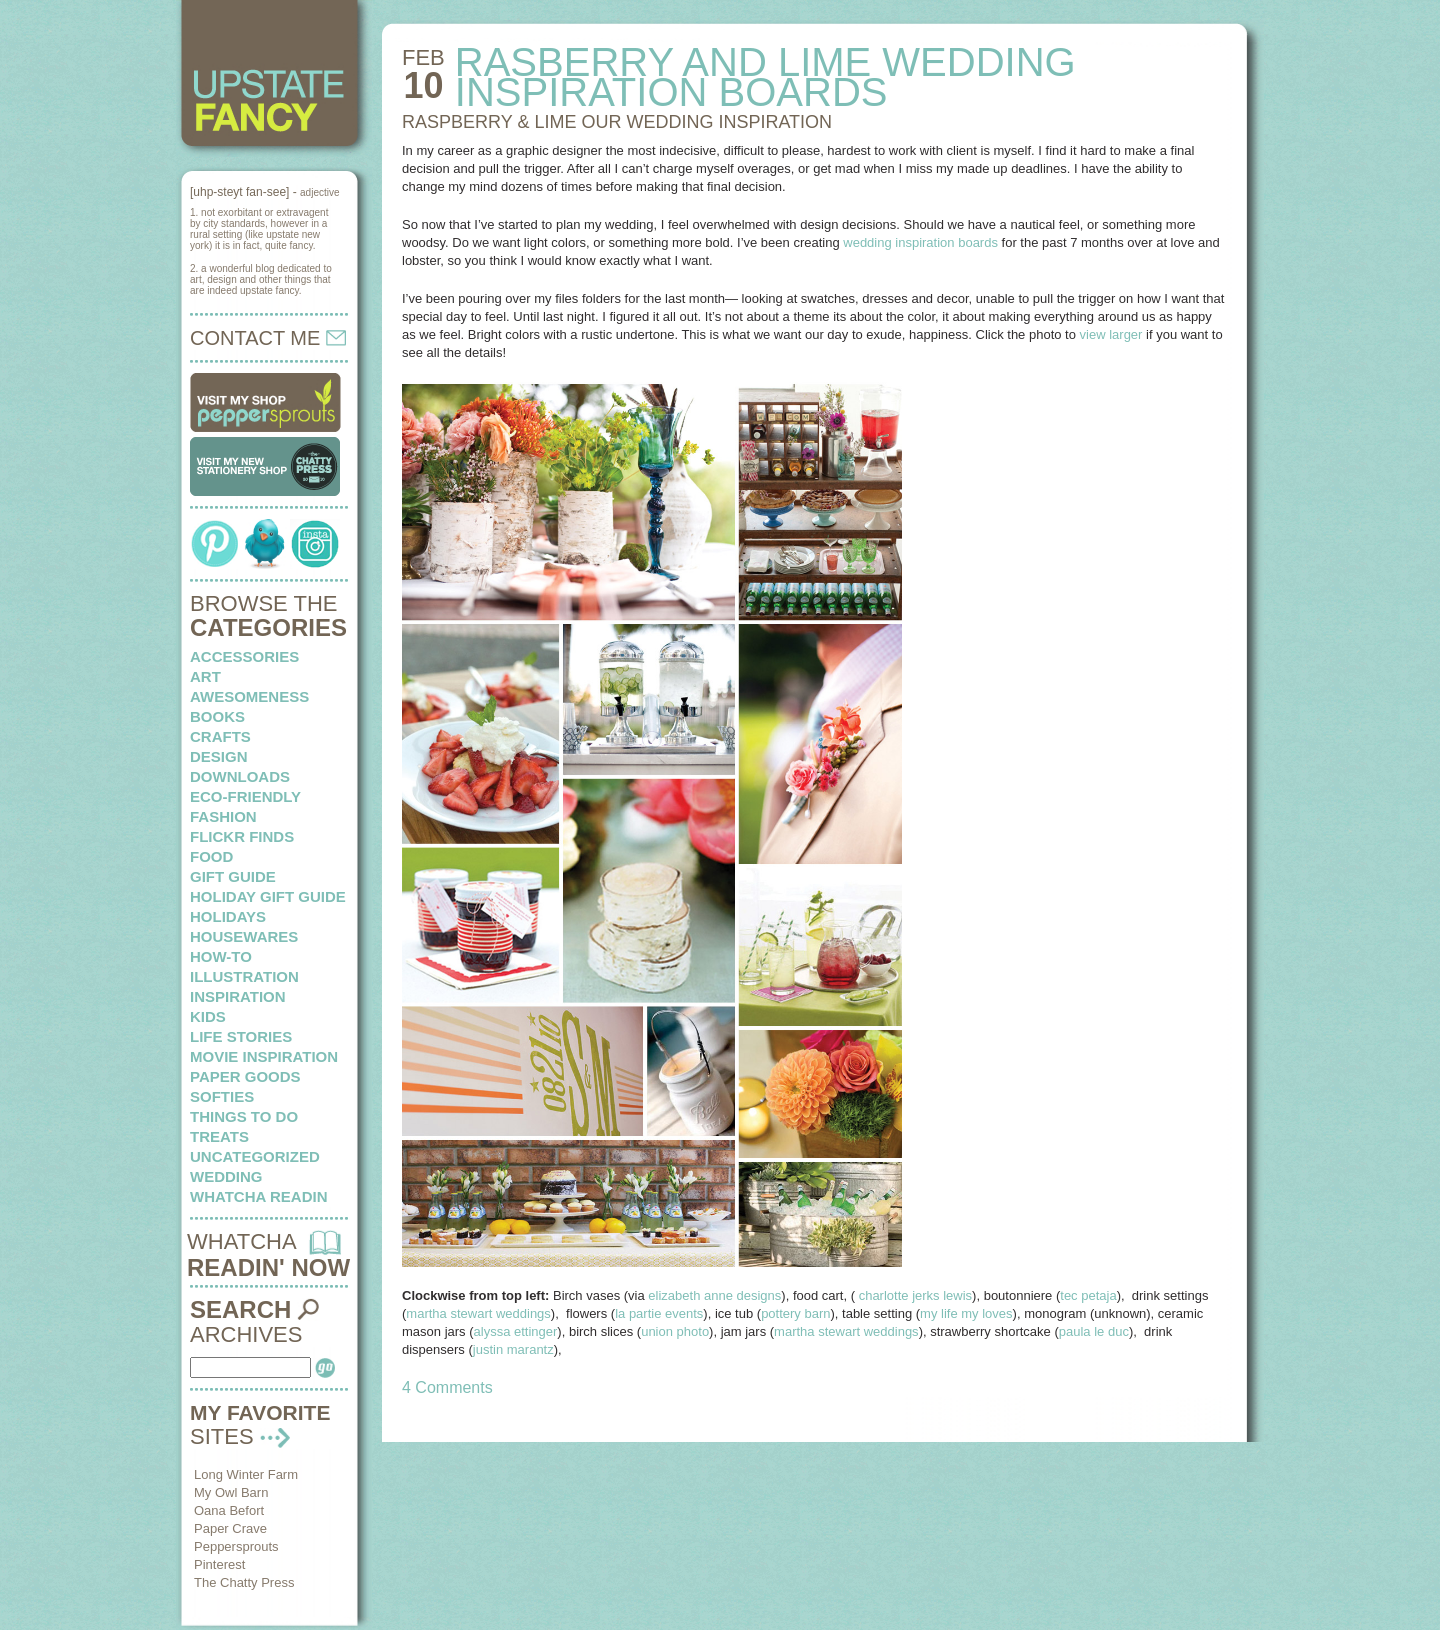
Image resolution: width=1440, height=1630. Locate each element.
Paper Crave (230, 1528)
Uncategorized (255, 1156)
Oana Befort (229, 1510)
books (217, 716)
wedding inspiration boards (920, 242)
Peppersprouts (236, 1546)
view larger (1111, 334)
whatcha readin (258, 1196)
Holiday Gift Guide (268, 896)
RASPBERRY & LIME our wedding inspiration (617, 122)
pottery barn (795, 1313)
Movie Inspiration (264, 1056)
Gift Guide (233, 876)
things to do (244, 1116)
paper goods (245, 1076)
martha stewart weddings (478, 1313)
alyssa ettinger (516, 1331)
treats (219, 1136)
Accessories (244, 656)
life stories (241, 1036)
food (211, 856)
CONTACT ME (268, 338)
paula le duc (1094, 1331)
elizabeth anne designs (714, 1295)
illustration (244, 976)
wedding (226, 1176)
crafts (220, 736)
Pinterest (219, 1564)
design (219, 756)
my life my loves (966, 1313)
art (205, 676)
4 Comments (447, 1387)
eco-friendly (245, 796)
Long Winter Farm (246, 1474)
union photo (675, 1331)
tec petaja (1088, 1295)
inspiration (238, 996)
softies (222, 1096)
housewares (244, 936)
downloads (240, 776)
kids (208, 1016)
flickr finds (242, 836)
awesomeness (249, 696)
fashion (223, 816)
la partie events (659, 1313)
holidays (228, 916)
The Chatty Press (244, 1582)
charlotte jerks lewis (915, 1295)
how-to (221, 956)
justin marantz (513, 1349)
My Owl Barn (231, 1492)
